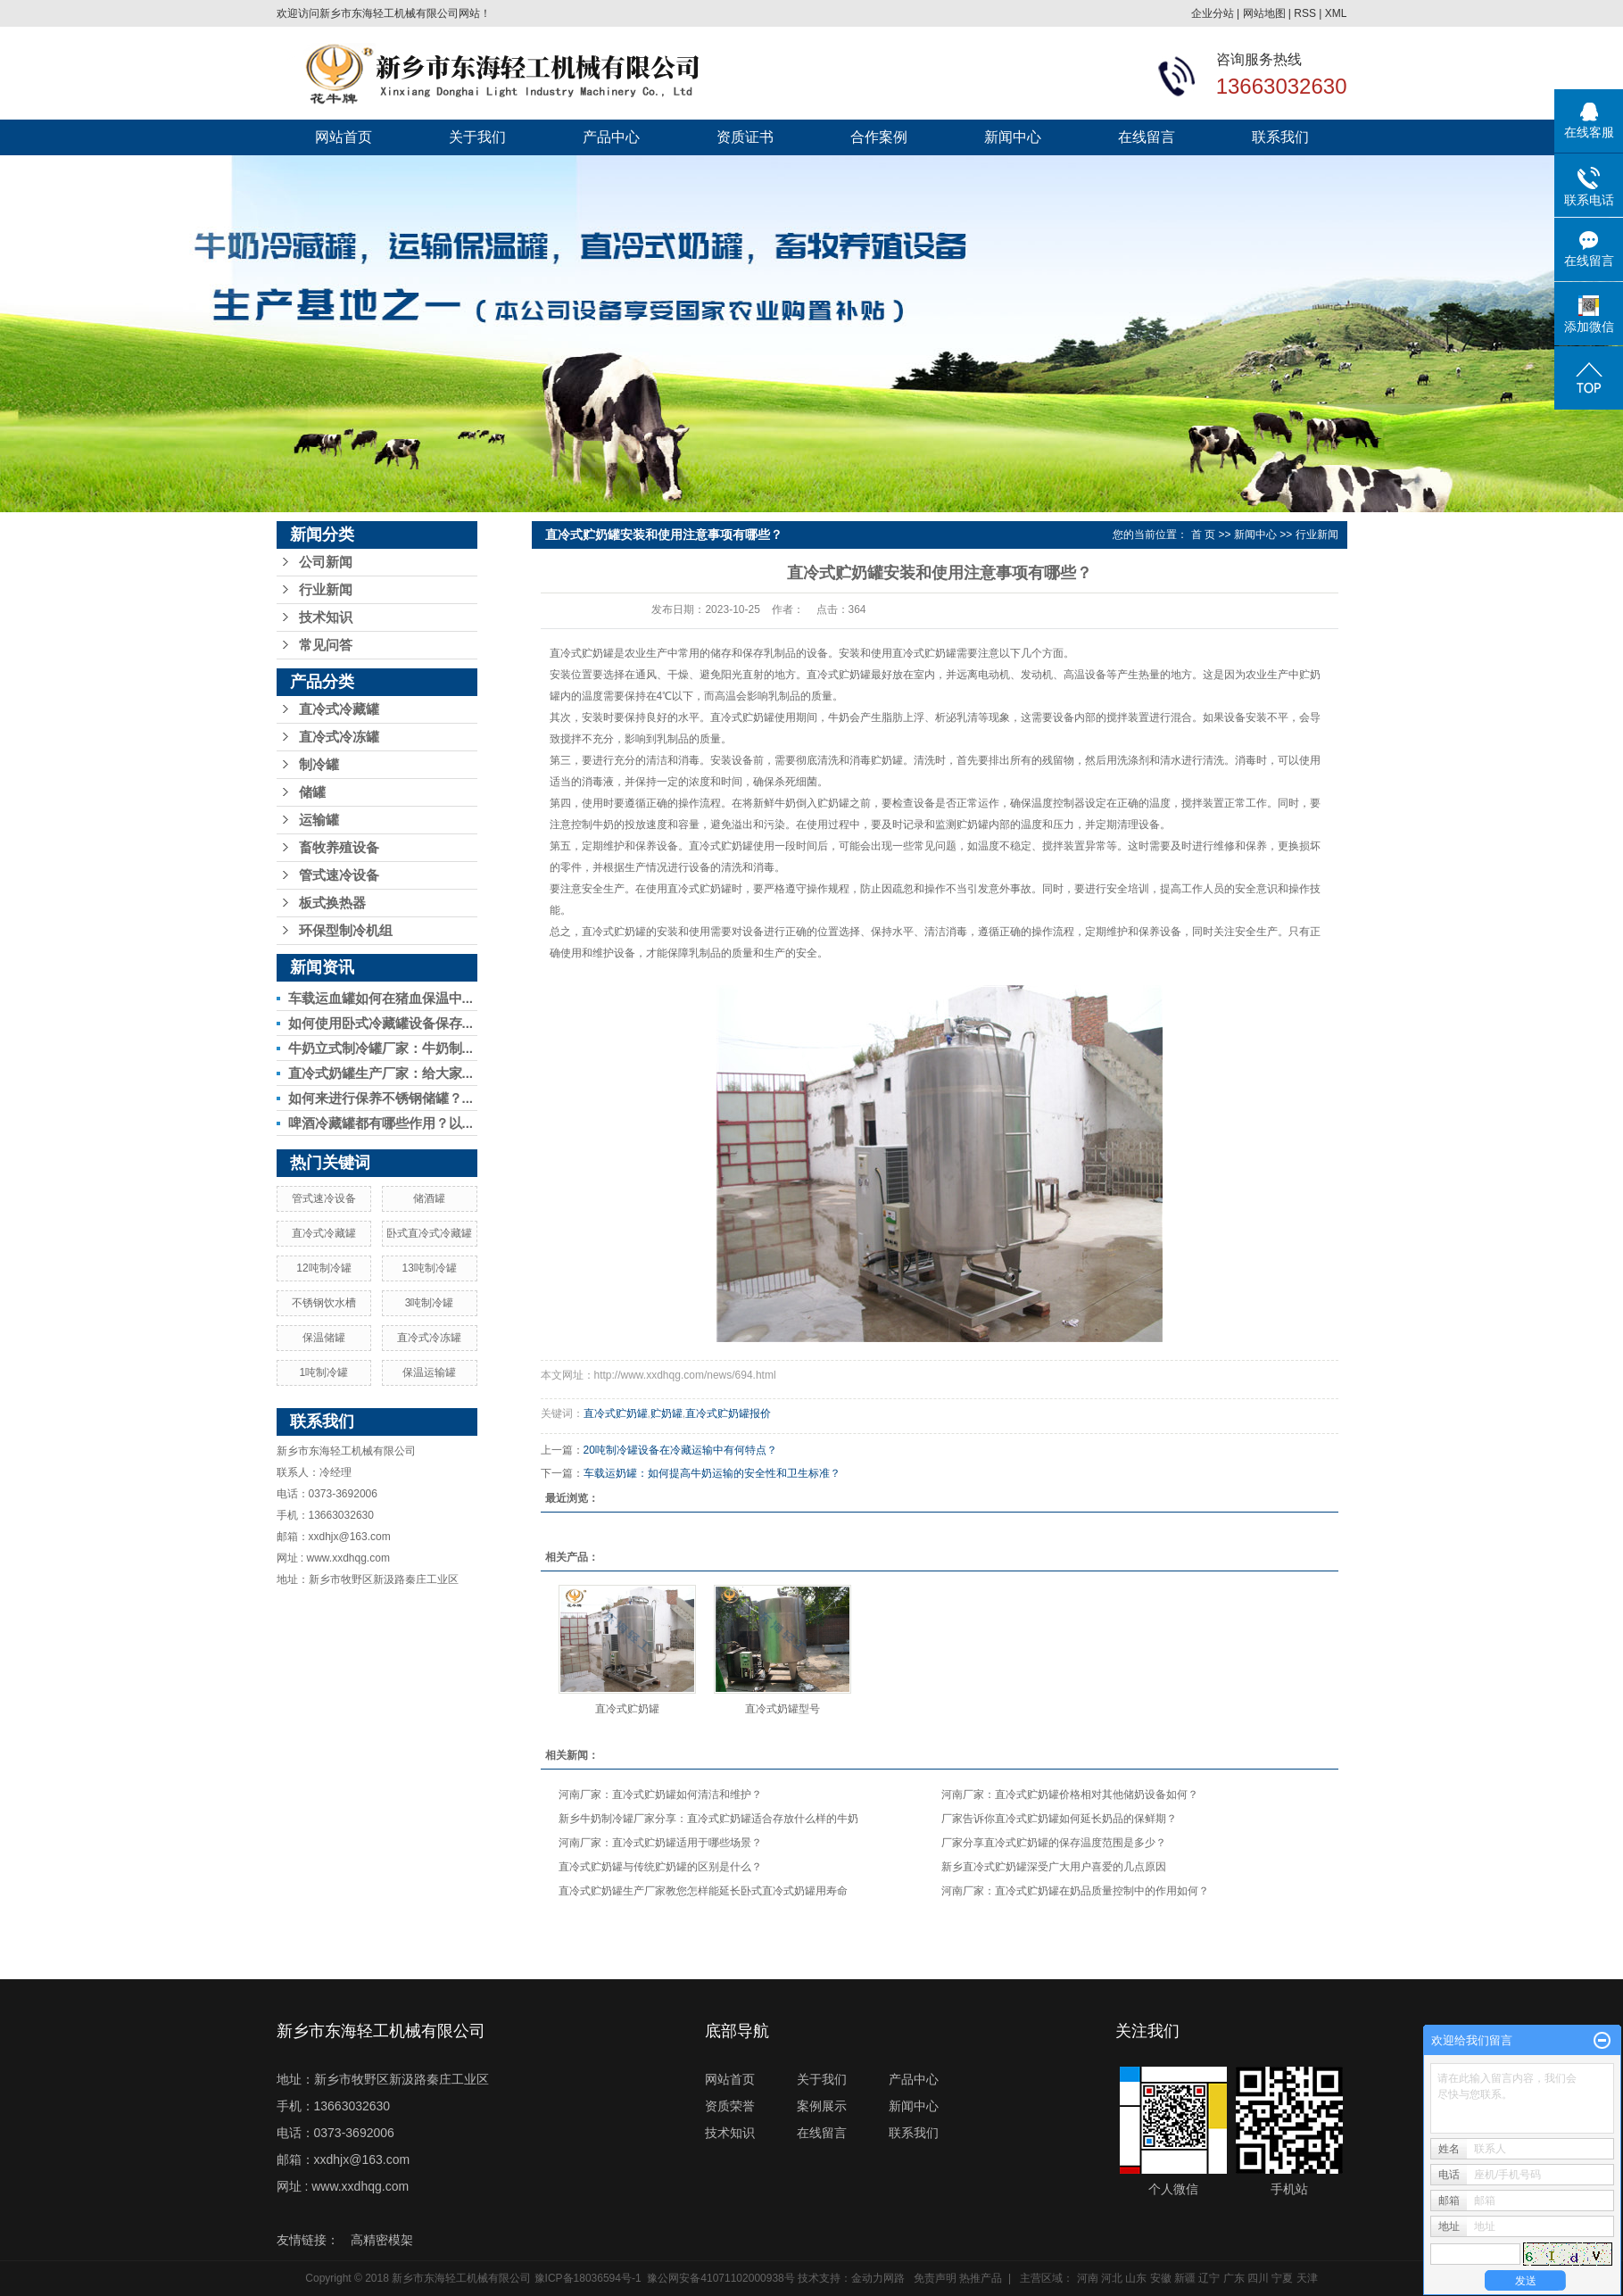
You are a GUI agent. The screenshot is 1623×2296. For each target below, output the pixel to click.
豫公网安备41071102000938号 (720, 2278)
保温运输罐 (429, 1372)
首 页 (1203, 534)
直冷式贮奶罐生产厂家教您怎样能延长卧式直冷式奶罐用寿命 (703, 1891)
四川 (1258, 2278)
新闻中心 (1012, 137)
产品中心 (611, 137)
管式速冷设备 (339, 875)
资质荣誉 (730, 2106)
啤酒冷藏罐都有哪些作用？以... (381, 1123)
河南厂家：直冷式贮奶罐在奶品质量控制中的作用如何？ (1075, 1891)
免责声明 (935, 2278)
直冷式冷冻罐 (339, 737)
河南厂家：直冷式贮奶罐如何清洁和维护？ (660, 1794)
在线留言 (1146, 137)
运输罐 (319, 820)
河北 (1111, 2278)
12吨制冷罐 (323, 1268)
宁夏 (1282, 2278)
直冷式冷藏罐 (339, 709)
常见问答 (325, 645)
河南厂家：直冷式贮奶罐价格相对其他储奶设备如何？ (1069, 1794)
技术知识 (325, 617)
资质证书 (745, 137)
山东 (1136, 2278)
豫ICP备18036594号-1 (588, 2278)
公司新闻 (325, 562)
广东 (1234, 2278)
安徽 (1161, 2278)
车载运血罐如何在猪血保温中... (381, 998)
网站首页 (343, 137)
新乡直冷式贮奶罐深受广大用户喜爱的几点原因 (1053, 1867)
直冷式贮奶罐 (582, 653)
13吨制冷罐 (429, 1268)
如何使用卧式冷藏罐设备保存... (381, 1023)
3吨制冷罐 (429, 1303)
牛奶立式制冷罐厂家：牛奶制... (381, 1048)
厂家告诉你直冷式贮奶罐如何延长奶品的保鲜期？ (1059, 1818)
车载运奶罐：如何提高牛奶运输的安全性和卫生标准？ (712, 1473)
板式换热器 (332, 903)
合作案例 (878, 137)
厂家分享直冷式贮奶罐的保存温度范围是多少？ (1053, 1842)
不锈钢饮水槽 (324, 1303)
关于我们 (477, 137)
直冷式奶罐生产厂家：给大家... (381, 1073)
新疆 (1185, 2278)
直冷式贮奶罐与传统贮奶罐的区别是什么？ (660, 1867)
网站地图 (1264, 13)
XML (1336, 13)
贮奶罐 (666, 1413)
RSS (1305, 13)
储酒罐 (429, 1198)
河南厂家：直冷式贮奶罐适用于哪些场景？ (660, 1842)
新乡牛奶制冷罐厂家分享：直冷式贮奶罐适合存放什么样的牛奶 (708, 1818)
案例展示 (822, 2106)
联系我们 (1280, 137)
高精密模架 (382, 2240)
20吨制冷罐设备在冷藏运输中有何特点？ (680, 1450)
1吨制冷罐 (324, 1372)
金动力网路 (878, 2278)
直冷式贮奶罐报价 (728, 1413)
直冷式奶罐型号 (782, 1709)
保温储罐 (323, 1337)
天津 (1307, 2278)
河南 (1087, 2278)
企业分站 (1212, 13)
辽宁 (1209, 2278)
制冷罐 (319, 765)
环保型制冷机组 (346, 931)
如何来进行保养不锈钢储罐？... (381, 1098)
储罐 (312, 792)
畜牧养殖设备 (339, 848)
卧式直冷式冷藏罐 (429, 1233)
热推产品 (980, 2278)
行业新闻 (325, 590)
